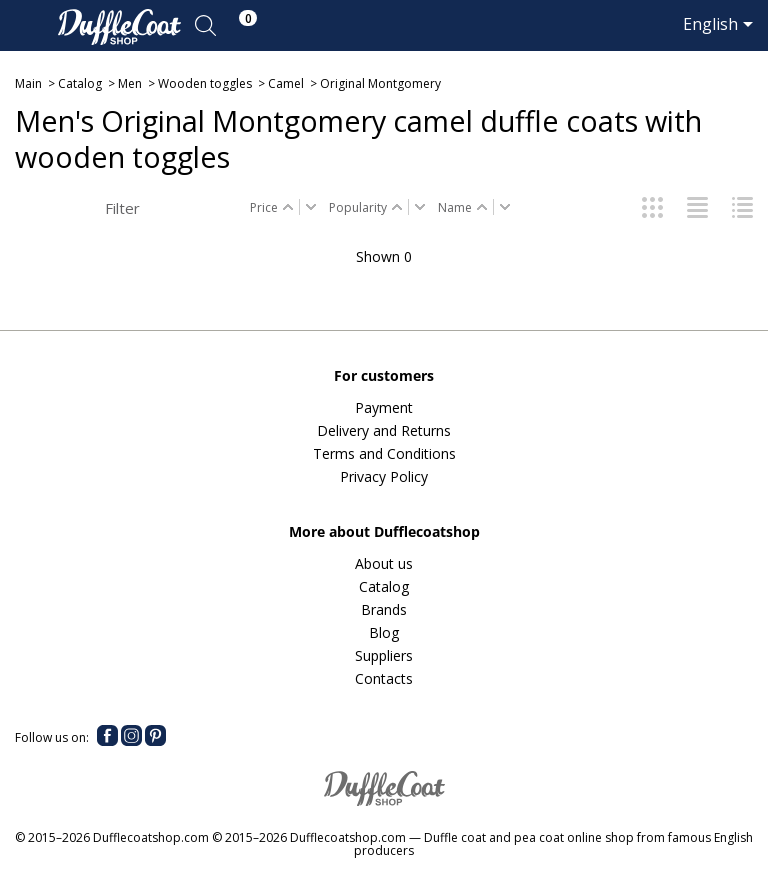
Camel (286, 83)
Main (28, 83)
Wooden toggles (205, 83)
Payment (384, 407)
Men (130, 83)
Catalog (80, 83)
